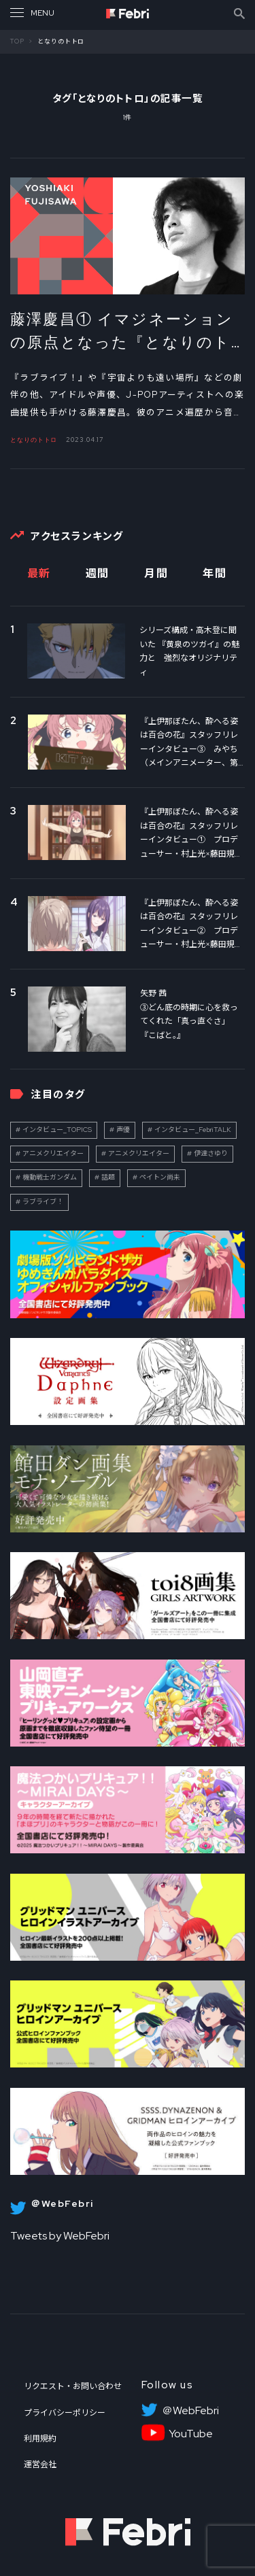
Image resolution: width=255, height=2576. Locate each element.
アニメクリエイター (53, 1153)
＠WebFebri (190, 2411)
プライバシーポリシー (64, 2412)
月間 (156, 573)
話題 (108, 1177)
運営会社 (40, 2464)
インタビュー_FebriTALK (192, 1129)
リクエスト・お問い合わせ (73, 2386)
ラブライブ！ (42, 1201)
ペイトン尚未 (159, 1177)
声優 (123, 1129)
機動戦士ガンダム (49, 1177)
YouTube (191, 2434)
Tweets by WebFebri (59, 2236)
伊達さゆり (211, 1153)
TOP (17, 41)
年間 (214, 573)
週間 (97, 573)
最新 (39, 573)
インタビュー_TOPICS (57, 1129)
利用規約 (40, 2438)
